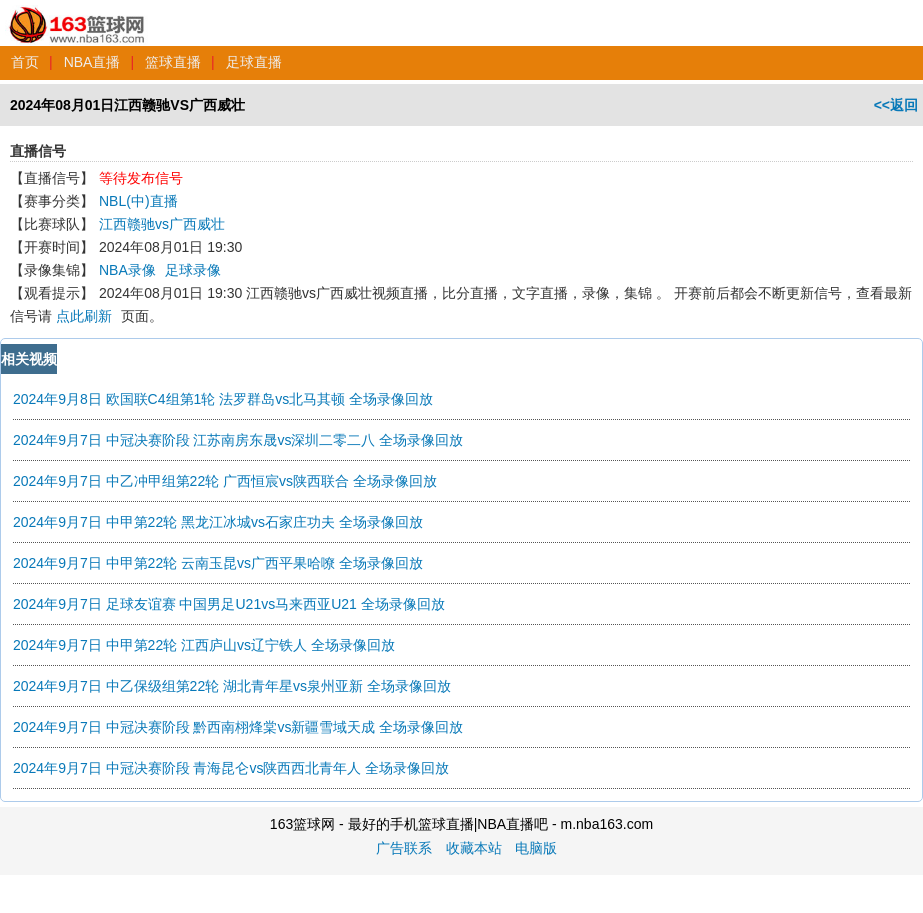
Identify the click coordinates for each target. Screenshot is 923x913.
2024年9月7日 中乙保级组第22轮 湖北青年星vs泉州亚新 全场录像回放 (232, 686)
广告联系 (404, 848)
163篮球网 (77, 14)
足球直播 (254, 62)
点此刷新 (84, 316)
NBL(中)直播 (138, 201)
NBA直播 (92, 62)
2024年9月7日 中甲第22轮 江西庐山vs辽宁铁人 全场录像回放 (204, 645)
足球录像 (193, 270)
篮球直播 (173, 62)
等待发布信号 (141, 178)
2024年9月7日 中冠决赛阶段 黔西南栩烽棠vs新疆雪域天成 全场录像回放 (238, 727)
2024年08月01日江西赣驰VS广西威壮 (127, 105)
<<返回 (896, 105)
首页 (25, 62)
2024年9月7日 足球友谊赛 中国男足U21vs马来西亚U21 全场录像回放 (229, 604)
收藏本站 (474, 848)
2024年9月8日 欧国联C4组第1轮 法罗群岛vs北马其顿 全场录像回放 (223, 399)
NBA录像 (127, 270)
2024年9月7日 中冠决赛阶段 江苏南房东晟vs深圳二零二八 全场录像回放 (238, 440)
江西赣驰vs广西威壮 (162, 224)
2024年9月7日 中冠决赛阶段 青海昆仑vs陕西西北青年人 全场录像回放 (231, 768)
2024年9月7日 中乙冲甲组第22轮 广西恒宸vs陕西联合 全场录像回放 (225, 481)
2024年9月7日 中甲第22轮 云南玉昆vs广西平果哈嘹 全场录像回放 (218, 563)
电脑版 (536, 848)
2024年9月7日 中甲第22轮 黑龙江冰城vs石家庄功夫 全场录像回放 (218, 522)
